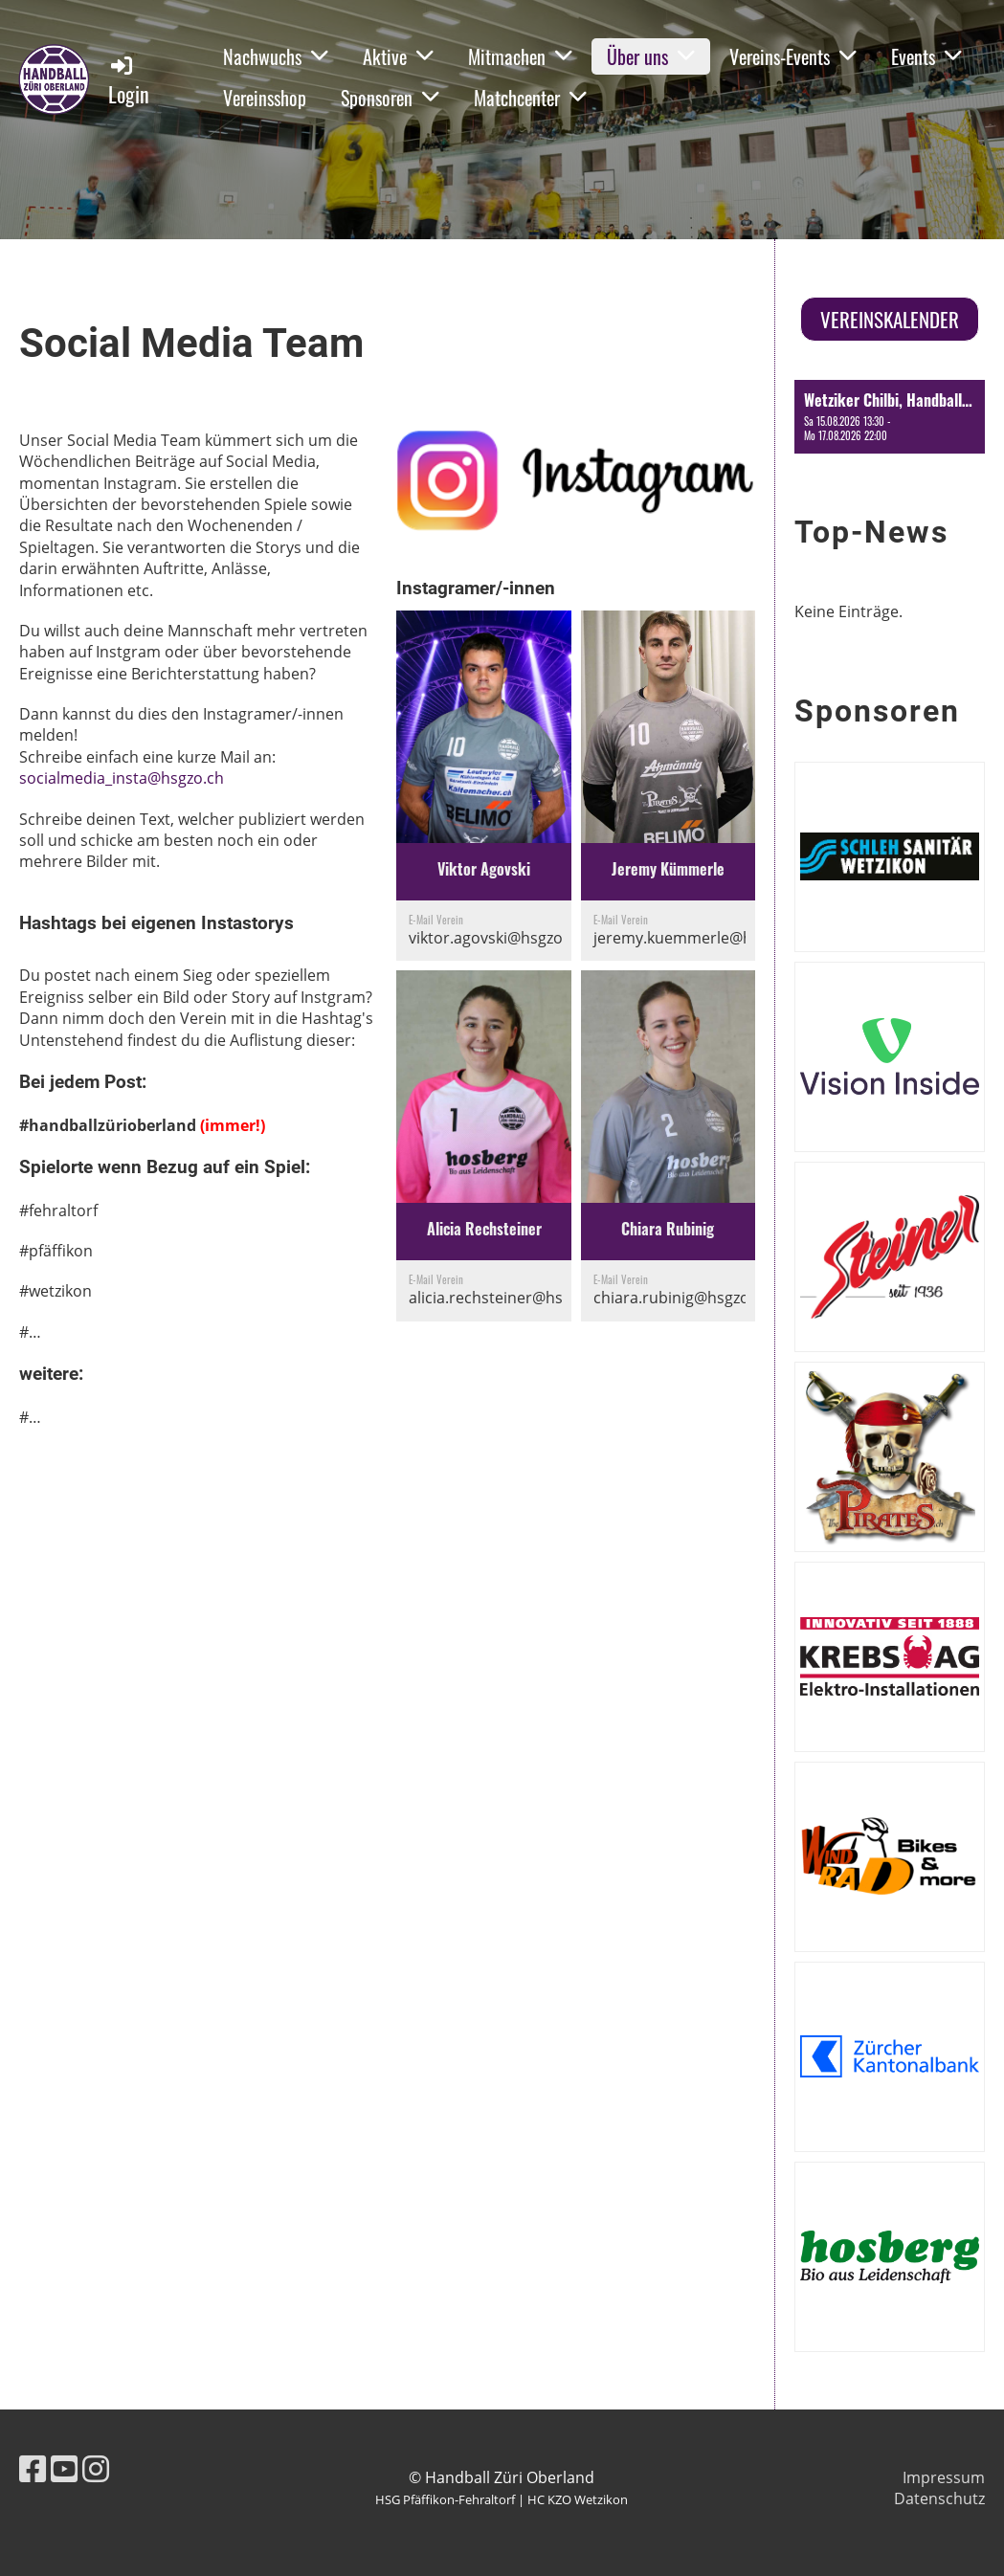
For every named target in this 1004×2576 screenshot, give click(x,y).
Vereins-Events (793, 56)
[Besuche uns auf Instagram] (95, 2468)
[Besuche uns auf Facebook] (32, 2468)
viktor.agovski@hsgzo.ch (496, 937)
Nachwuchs (275, 56)
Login (128, 81)
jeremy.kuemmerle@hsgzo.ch (699, 937)
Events (926, 56)
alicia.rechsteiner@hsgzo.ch (509, 1297)
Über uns (651, 56)
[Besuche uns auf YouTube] (64, 2468)
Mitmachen (520, 56)
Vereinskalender (889, 319)
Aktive (398, 56)
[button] (889, 416)
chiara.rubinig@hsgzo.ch (681, 1297)
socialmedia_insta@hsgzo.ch (121, 777)
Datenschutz (939, 2498)
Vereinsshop (264, 97)
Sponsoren (390, 97)
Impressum (944, 2477)
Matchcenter (530, 97)
